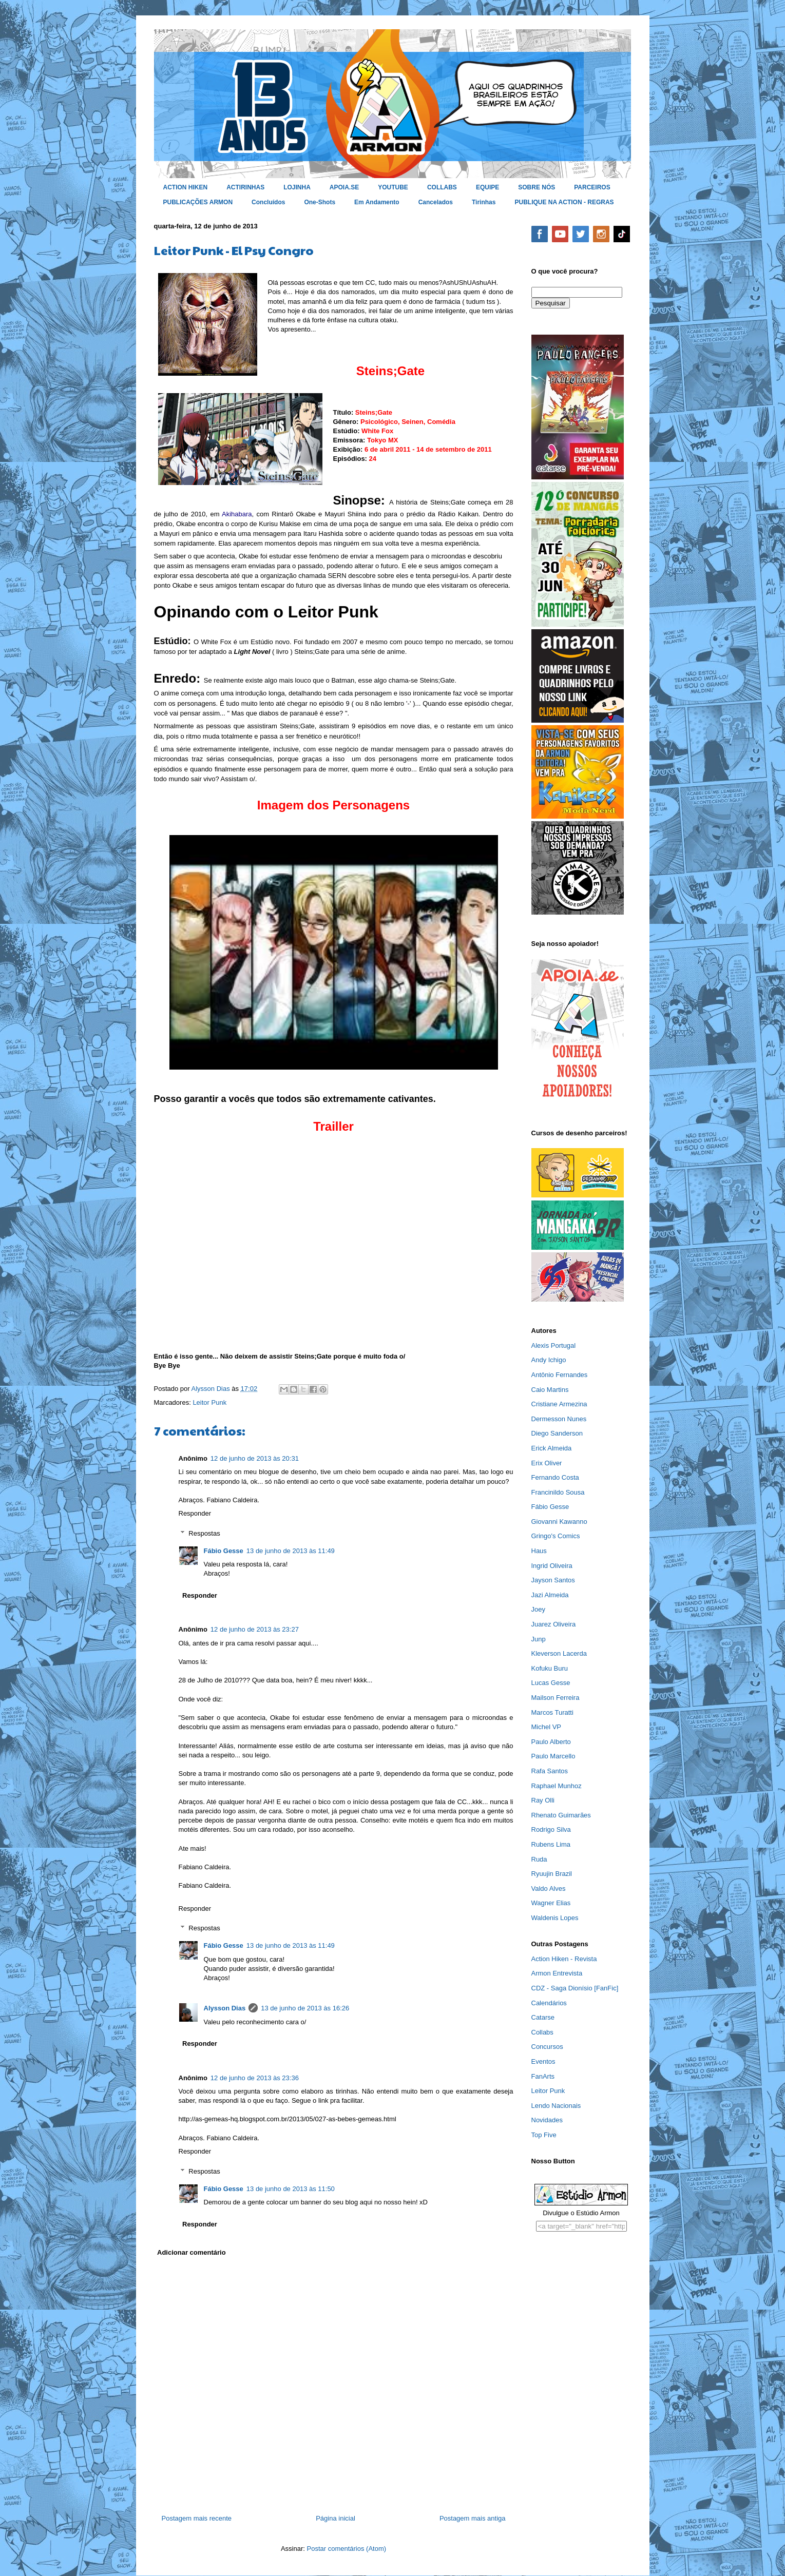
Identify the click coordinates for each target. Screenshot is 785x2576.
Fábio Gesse (223, 1551)
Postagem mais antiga (472, 2518)
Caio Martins (550, 1389)
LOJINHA (297, 187)
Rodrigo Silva (551, 1829)
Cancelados (435, 202)
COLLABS (442, 187)
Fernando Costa (555, 1477)
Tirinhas (483, 202)
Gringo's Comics (555, 1536)
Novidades (547, 2120)
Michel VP (546, 1727)
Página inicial (335, 2518)
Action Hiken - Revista (564, 1959)
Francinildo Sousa (558, 1492)
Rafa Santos (549, 1771)
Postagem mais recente (197, 2518)
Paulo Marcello (553, 1756)
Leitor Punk (209, 1402)
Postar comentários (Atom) (346, 2548)
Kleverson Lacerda (559, 1653)
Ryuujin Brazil (551, 1873)
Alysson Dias (225, 2008)
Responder (195, 1513)
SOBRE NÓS (536, 187)
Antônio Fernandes (559, 1375)
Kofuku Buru (549, 1668)
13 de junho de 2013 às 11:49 (290, 1551)
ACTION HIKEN (185, 187)
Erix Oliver (546, 1463)
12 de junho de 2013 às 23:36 (254, 2078)
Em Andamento (376, 202)
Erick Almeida (551, 1448)
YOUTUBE (393, 187)
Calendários (549, 2003)
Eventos (543, 2061)
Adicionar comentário (191, 2252)
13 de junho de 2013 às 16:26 (305, 2008)
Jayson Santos (553, 1580)
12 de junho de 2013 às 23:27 (254, 1629)
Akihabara (237, 514)
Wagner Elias (551, 1903)
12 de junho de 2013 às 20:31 (254, 1458)
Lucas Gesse (550, 1683)
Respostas (204, 1533)
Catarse (543, 2017)
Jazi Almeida (550, 1595)
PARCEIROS (592, 187)
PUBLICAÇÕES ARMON (198, 202)
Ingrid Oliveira (551, 1566)
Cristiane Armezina (559, 1404)
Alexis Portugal (553, 1345)
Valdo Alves (548, 1888)
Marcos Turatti (552, 1712)
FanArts (543, 2076)
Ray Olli (543, 1800)
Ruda (539, 1859)
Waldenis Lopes (555, 1918)
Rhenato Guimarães (561, 1815)
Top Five (544, 2135)
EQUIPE (487, 187)
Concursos (547, 2046)
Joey (538, 1609)
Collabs (542, 2032)
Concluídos (268, 202)
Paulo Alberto (551, 1742)
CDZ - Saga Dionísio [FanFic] (575, 1988)
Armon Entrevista (557, 1973)
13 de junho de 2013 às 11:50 (290, 2189)
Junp (538, 1639)
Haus (539, 1551)
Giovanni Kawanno (559, 1521)
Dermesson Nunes (559, 1419)
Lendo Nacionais (556, 2105)
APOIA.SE (344, 187)
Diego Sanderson (557, 1433)
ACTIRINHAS (245, 187)
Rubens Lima (551, 1844)
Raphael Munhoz (556, 1786)
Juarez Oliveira (553, 1624)
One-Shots (319, 202)
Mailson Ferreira (555, 1697)
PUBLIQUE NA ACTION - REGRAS (564, 202)
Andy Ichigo (548, 1360)
